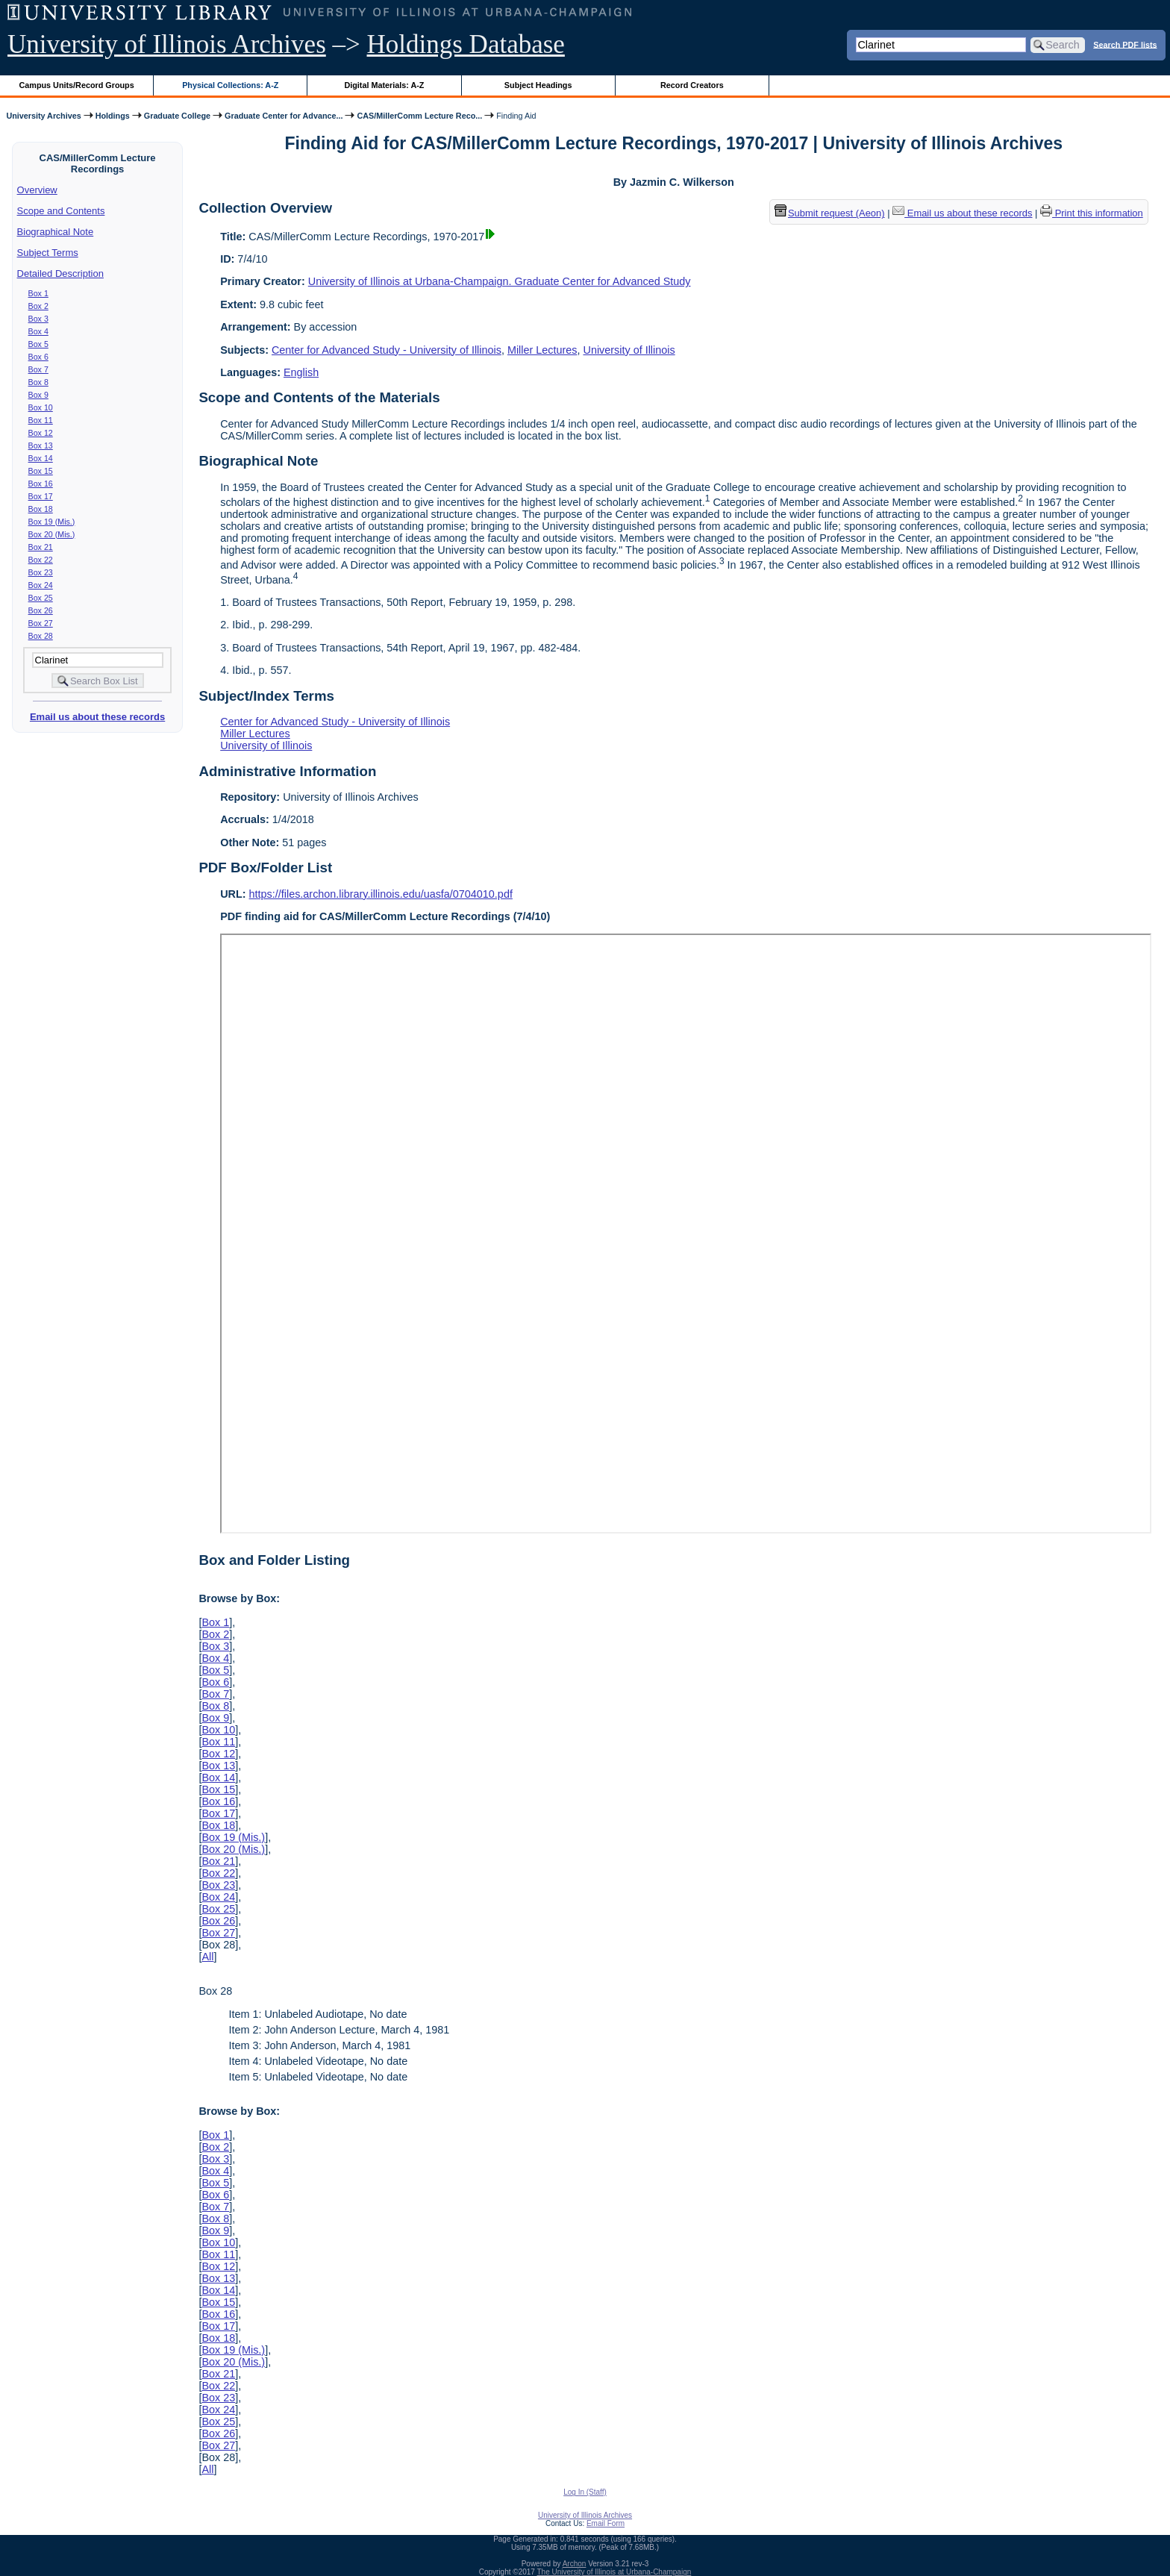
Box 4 (38, 331)
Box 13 (40, 445)
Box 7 (38, 369)
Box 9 (38, 394)
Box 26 (40, 610)
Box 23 (40, 572)
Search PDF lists (1125, 44)
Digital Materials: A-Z (384, 85)
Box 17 (40, 496)
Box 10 (40, 407)
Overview (37, 190)
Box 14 (40, 458)
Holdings (113, 115)
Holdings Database (466, 44)
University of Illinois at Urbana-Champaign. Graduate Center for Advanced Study (499, 281)
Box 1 (38, 293)
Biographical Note (55, 231)
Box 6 (38, 356)
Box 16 (40, 483)
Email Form (605, 2523)
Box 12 (40, 432)
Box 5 (38, 344)
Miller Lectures (542, 350)
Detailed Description (60, 273)
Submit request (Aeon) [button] (830, 213)
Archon (574, 2564)
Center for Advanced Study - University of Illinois (386, 350)
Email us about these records (97, 716)
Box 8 (38, 382)
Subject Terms (47, 252)
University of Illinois (629, 350)
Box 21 (40, 547)
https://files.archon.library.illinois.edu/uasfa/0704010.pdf (381, 894)
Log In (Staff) (585, 2492)
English (301, 372)
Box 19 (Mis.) (51, 521)
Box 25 (40, 597)
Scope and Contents (61, 210)
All (207, 1957)
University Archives (43, 115)
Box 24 (40, 585)
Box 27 (40, 623)
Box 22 (40, 559)
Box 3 (38, 318)
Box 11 (40, 420)
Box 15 (40, 470)
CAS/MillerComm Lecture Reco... (419, 115)
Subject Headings (538, 85)
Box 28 (40, 635)
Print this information (1091, 213)
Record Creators (692, 85)
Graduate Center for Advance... (283, 115)
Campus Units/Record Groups (76, 85)
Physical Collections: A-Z (230, 85)
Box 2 (38, 305)
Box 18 (40, 508)
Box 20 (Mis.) (51, 534)
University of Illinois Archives (166, 44)
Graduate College (177, 115)
